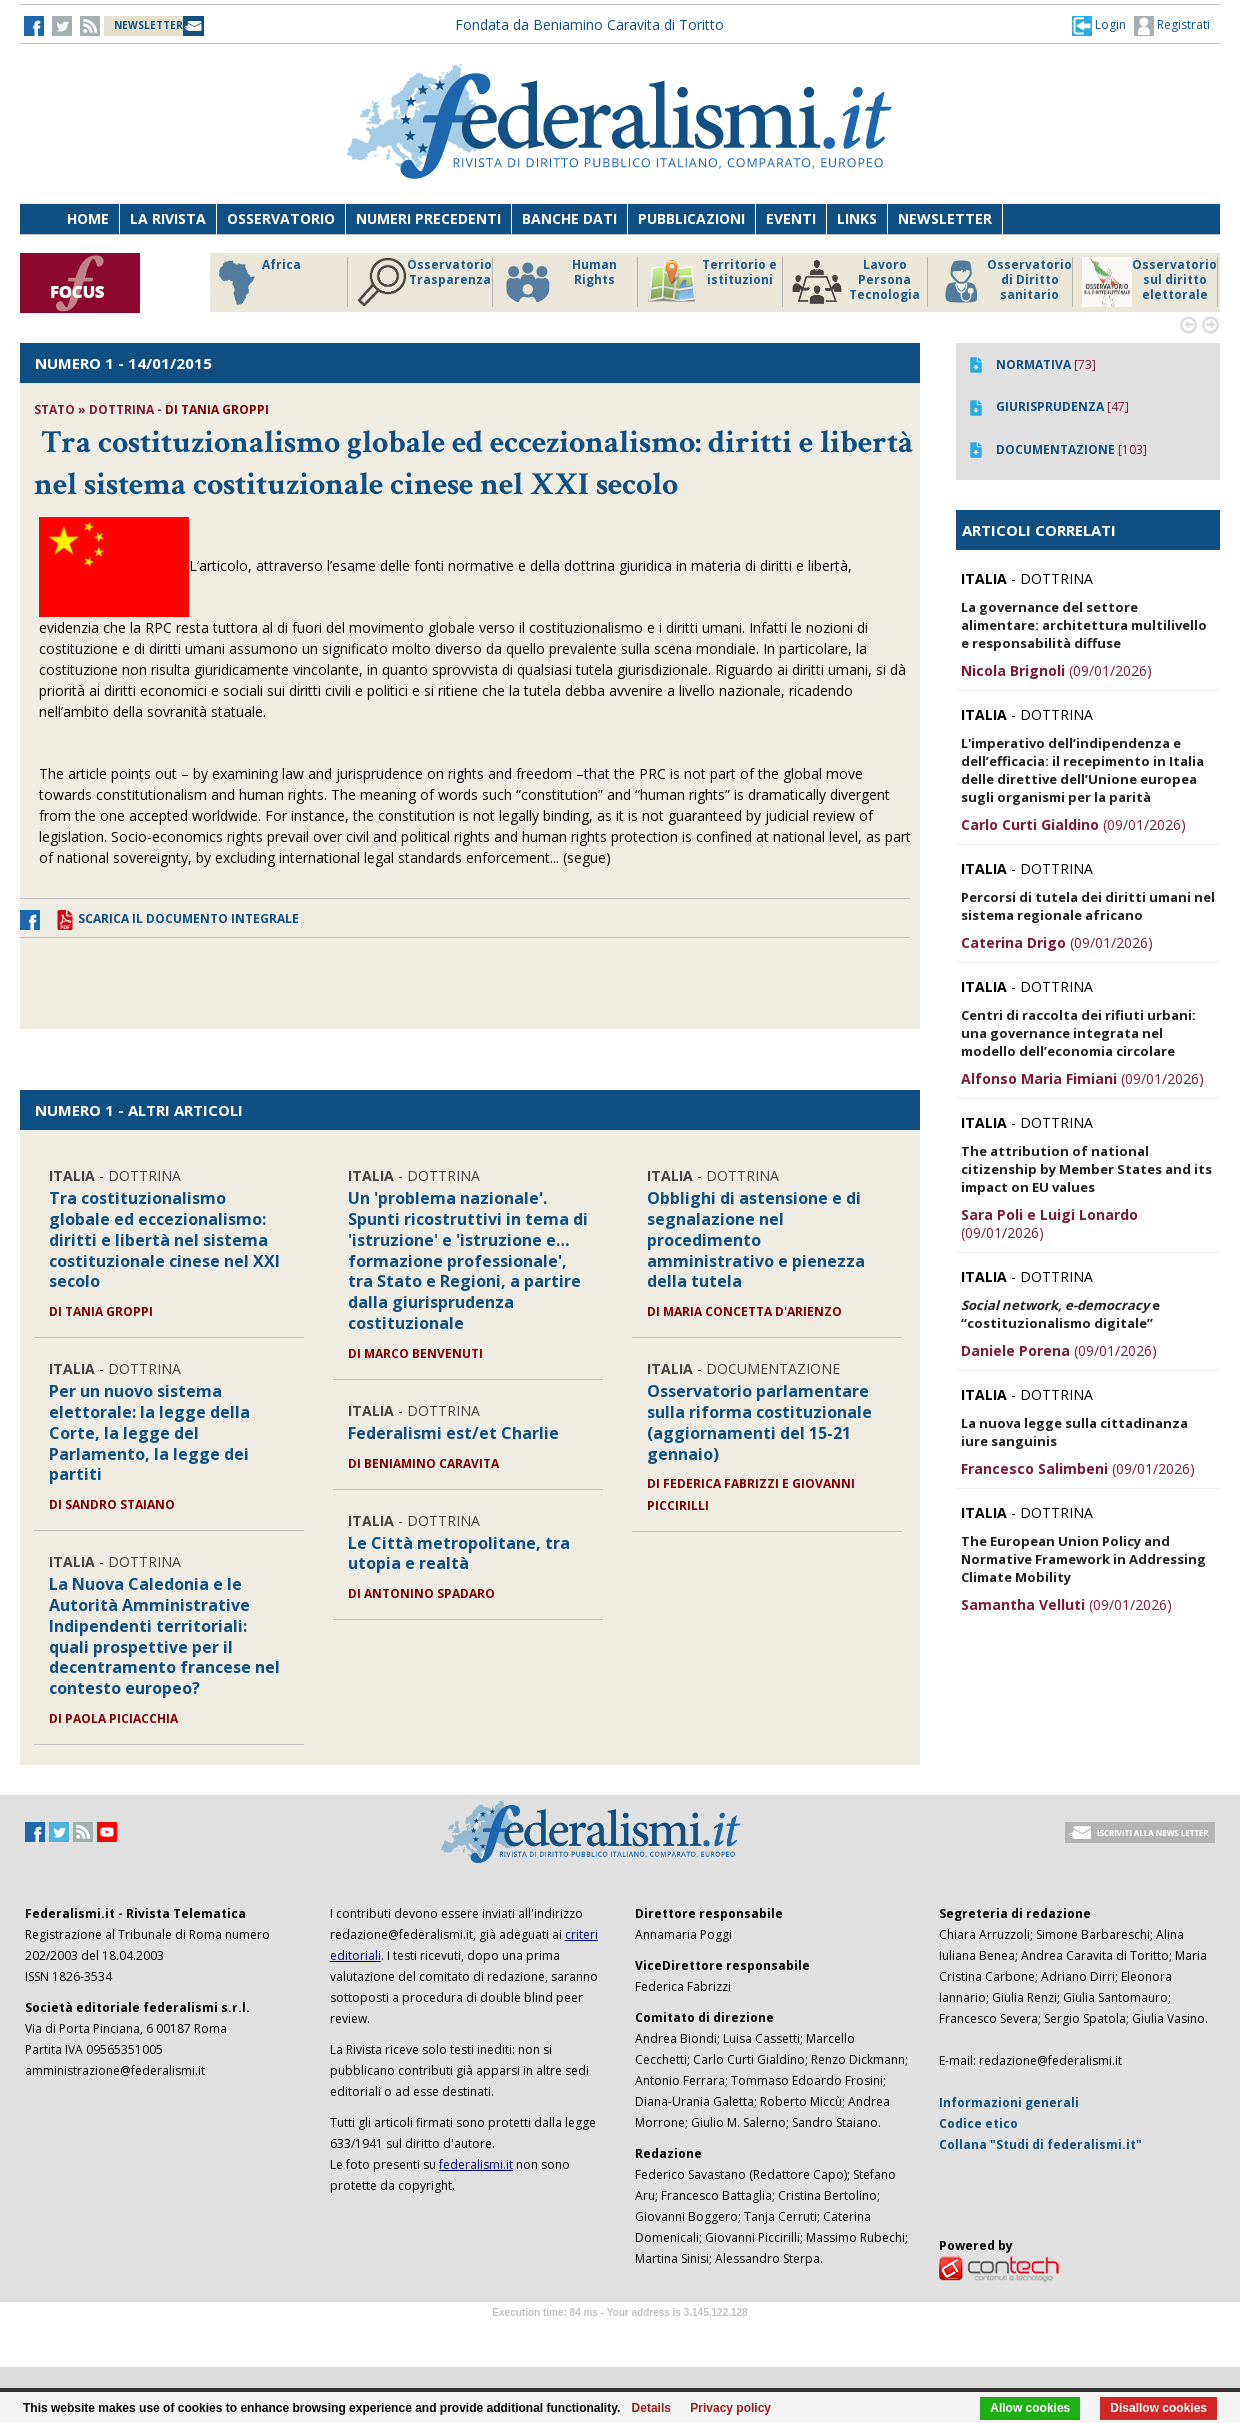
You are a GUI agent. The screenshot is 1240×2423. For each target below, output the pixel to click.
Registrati (1172, 26)
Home (88, 218)
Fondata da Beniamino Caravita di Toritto (589, 24)
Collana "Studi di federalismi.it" (1040, 2144)
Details (651, 2408)
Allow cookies (1030, 2408)
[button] (1099, 25)
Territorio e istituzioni (712, 282)
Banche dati (569, 218)
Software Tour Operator (620, 2335)
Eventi (791, 218)
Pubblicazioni (691, 218)
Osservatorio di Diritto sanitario (1004, 282)
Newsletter (945, 218)
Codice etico (978, 2123)
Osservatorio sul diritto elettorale (1149, 282)
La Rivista (168, 218)
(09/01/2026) (1056, 670)
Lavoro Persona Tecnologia (856, 282)
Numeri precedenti (428, 218)
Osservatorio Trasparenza (424, 282)
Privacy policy (730, 2408)
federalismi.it (476, 2164)
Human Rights (559, 282)
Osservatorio (281, 218)
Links (857, 218)
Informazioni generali (1009, 2102)
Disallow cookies (1158, 2408)
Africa (256, 282)
